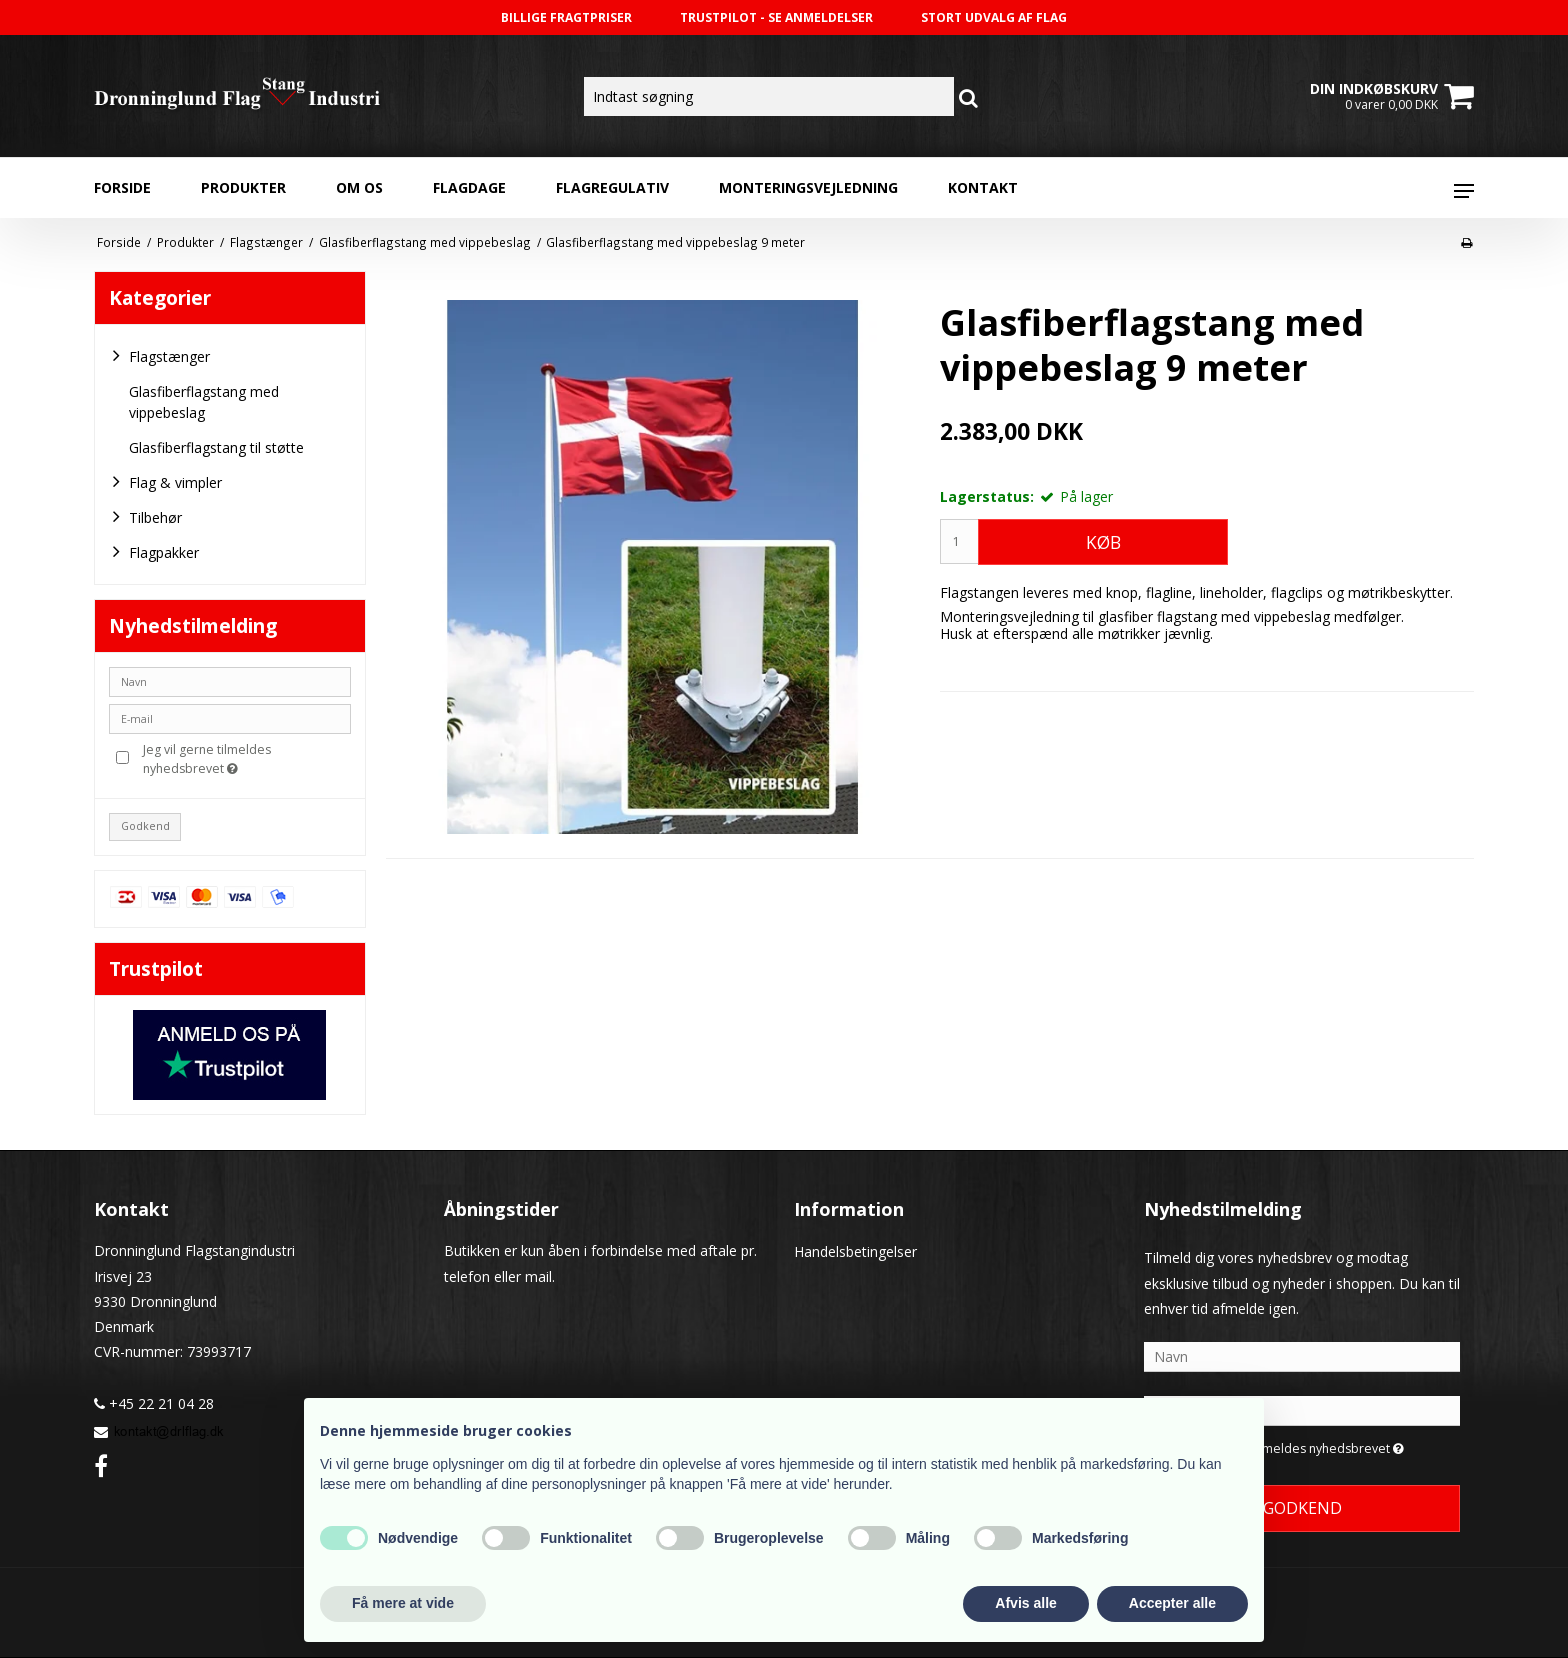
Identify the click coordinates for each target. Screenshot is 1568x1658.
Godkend (145, 826)
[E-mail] (1302, 1409)
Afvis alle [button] (1025, 1603)
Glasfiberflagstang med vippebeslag (204, 402)
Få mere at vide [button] (403, 1603)
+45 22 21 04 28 (154, 1403)
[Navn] (1302, 1355)
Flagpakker (154, 552)
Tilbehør (145, 517)
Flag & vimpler (165, 482)
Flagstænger (159, 356)
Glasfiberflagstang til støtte (216, 447)
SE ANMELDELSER (820, 17)
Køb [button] (1103, 542)
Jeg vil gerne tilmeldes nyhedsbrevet (245, 758)
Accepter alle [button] (1172, 1603)
